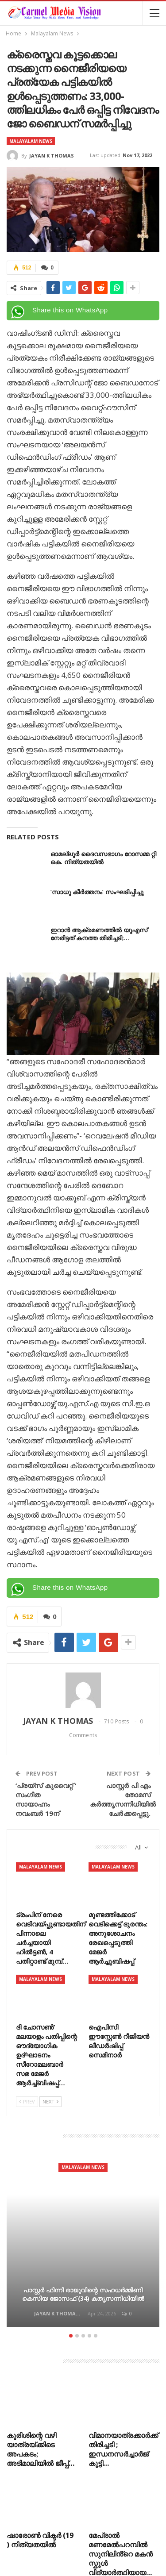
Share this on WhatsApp (70, 310)
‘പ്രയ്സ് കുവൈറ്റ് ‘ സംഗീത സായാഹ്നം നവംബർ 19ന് (45, 1799)
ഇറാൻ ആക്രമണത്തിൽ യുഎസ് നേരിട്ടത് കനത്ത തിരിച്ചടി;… (98, 934)
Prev (27, 2101)
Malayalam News (30, 141)
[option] (83, 2240)
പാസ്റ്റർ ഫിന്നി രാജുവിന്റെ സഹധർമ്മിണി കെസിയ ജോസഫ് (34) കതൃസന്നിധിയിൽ (83, 2294)
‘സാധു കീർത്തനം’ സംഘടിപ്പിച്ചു (96, 892)
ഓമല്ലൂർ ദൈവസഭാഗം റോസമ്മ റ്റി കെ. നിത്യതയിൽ (103, 858)
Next (50, 2101)
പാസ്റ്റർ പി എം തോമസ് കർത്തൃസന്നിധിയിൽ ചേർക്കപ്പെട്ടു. (123, 1799)
